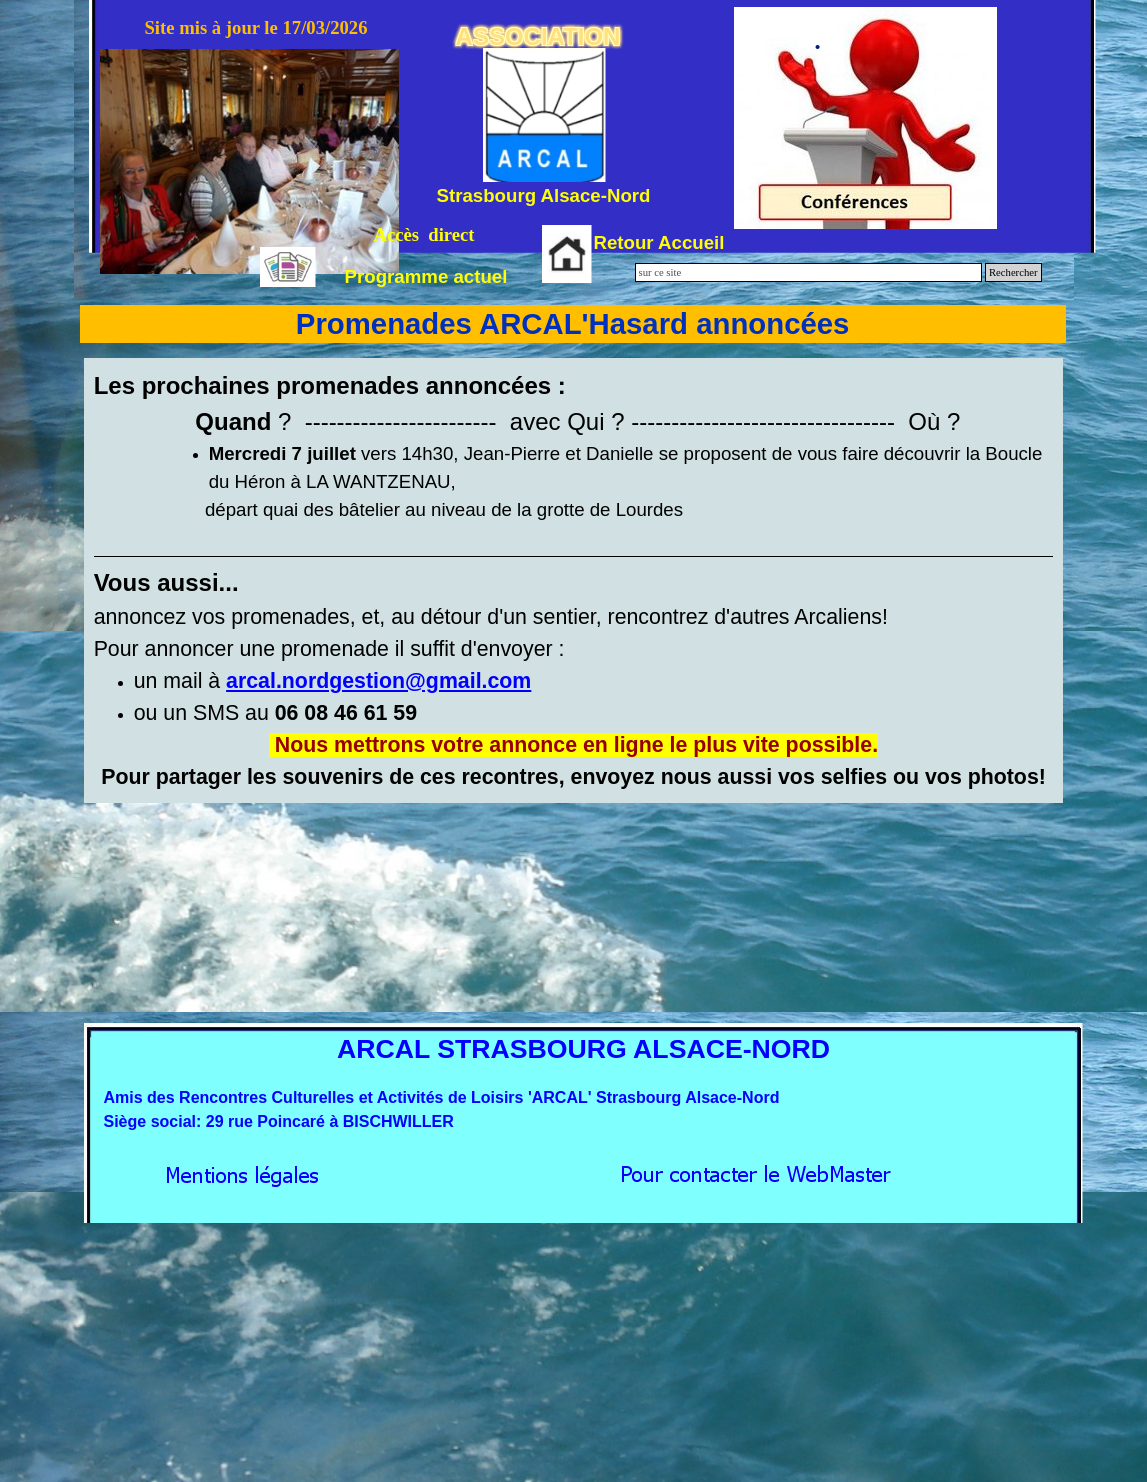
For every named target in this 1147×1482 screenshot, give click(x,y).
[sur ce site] (808, 272)
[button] (378, 681)
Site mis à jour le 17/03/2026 (255, 27)
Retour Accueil (659, 242)
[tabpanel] (574, 580)
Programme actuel (426, 276)
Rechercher (1013, 272)
